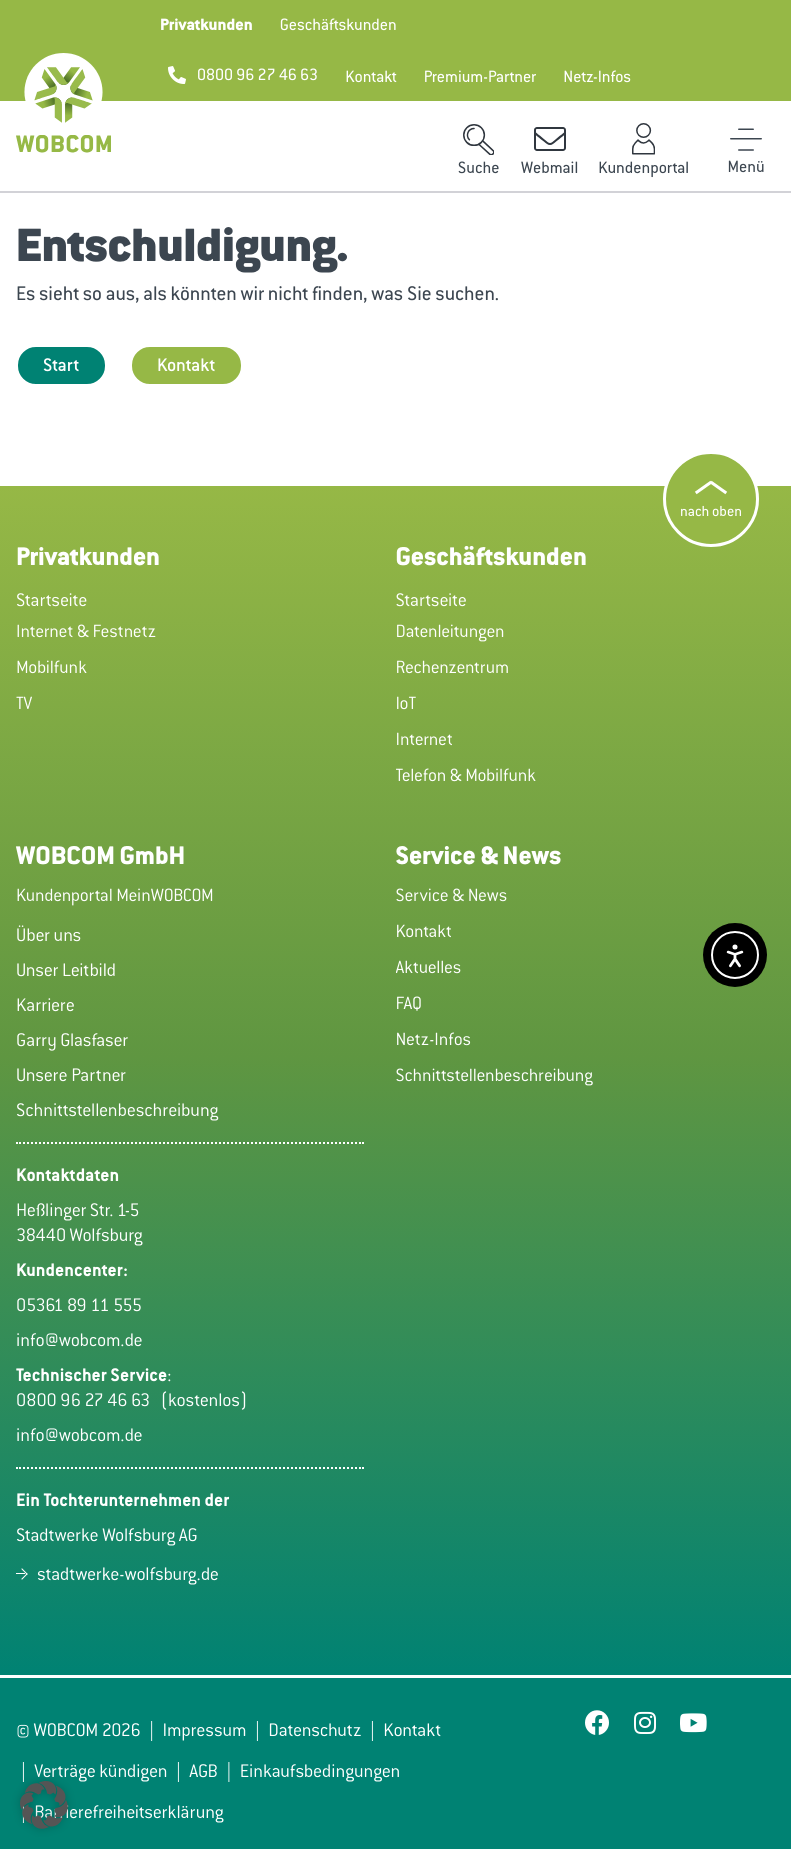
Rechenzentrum (453, 667)
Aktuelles (429, 967)
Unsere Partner (71, 1075)
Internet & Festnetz (86, 631)
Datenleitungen (450, 631)
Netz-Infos (434, 1039)
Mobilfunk (51, 667)
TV (24, 703)
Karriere (45, 1005)
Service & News (452, 895)
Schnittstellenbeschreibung (494, 1075)
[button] (206, 25)
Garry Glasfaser (72, 1040)
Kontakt (186, 365)
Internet (424, 739)
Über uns (48, 935)
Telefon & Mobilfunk (466, 775)
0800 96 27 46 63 (88, 1400)
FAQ (409, 1003)
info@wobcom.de (79, 1340)
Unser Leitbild (66, 970)
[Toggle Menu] (746, 138)
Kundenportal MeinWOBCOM (115, 895)
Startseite (51, 600)
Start (61, 365)
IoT (406, 703)
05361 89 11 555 (79, 1305)
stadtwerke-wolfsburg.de (128, 1574)
